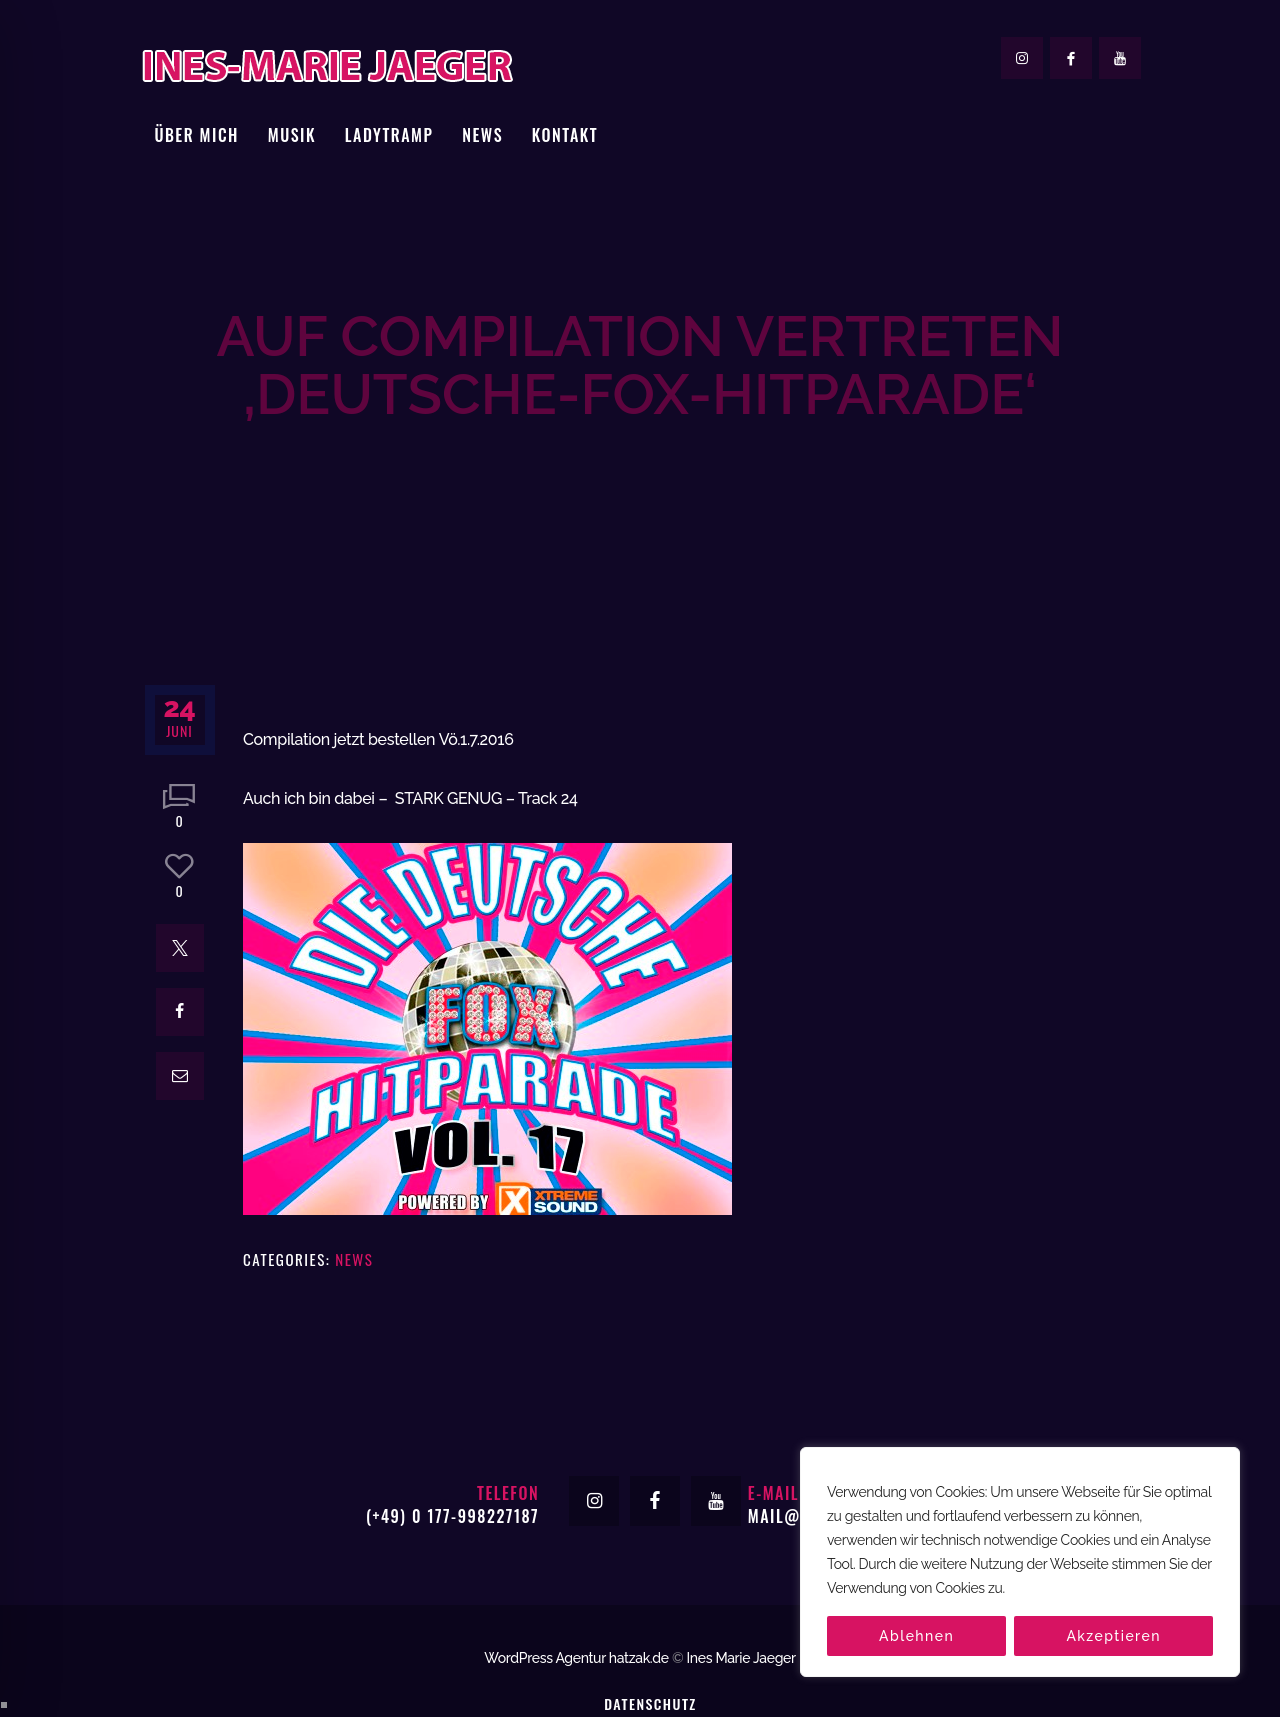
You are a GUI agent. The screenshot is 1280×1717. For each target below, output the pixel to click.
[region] (1020, 1562)
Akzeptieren (1113, 1636)
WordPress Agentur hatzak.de (576, 1590)
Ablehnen (916, 1636)
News (354, 1191)
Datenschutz (650, 1635)
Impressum (650, 1663)
